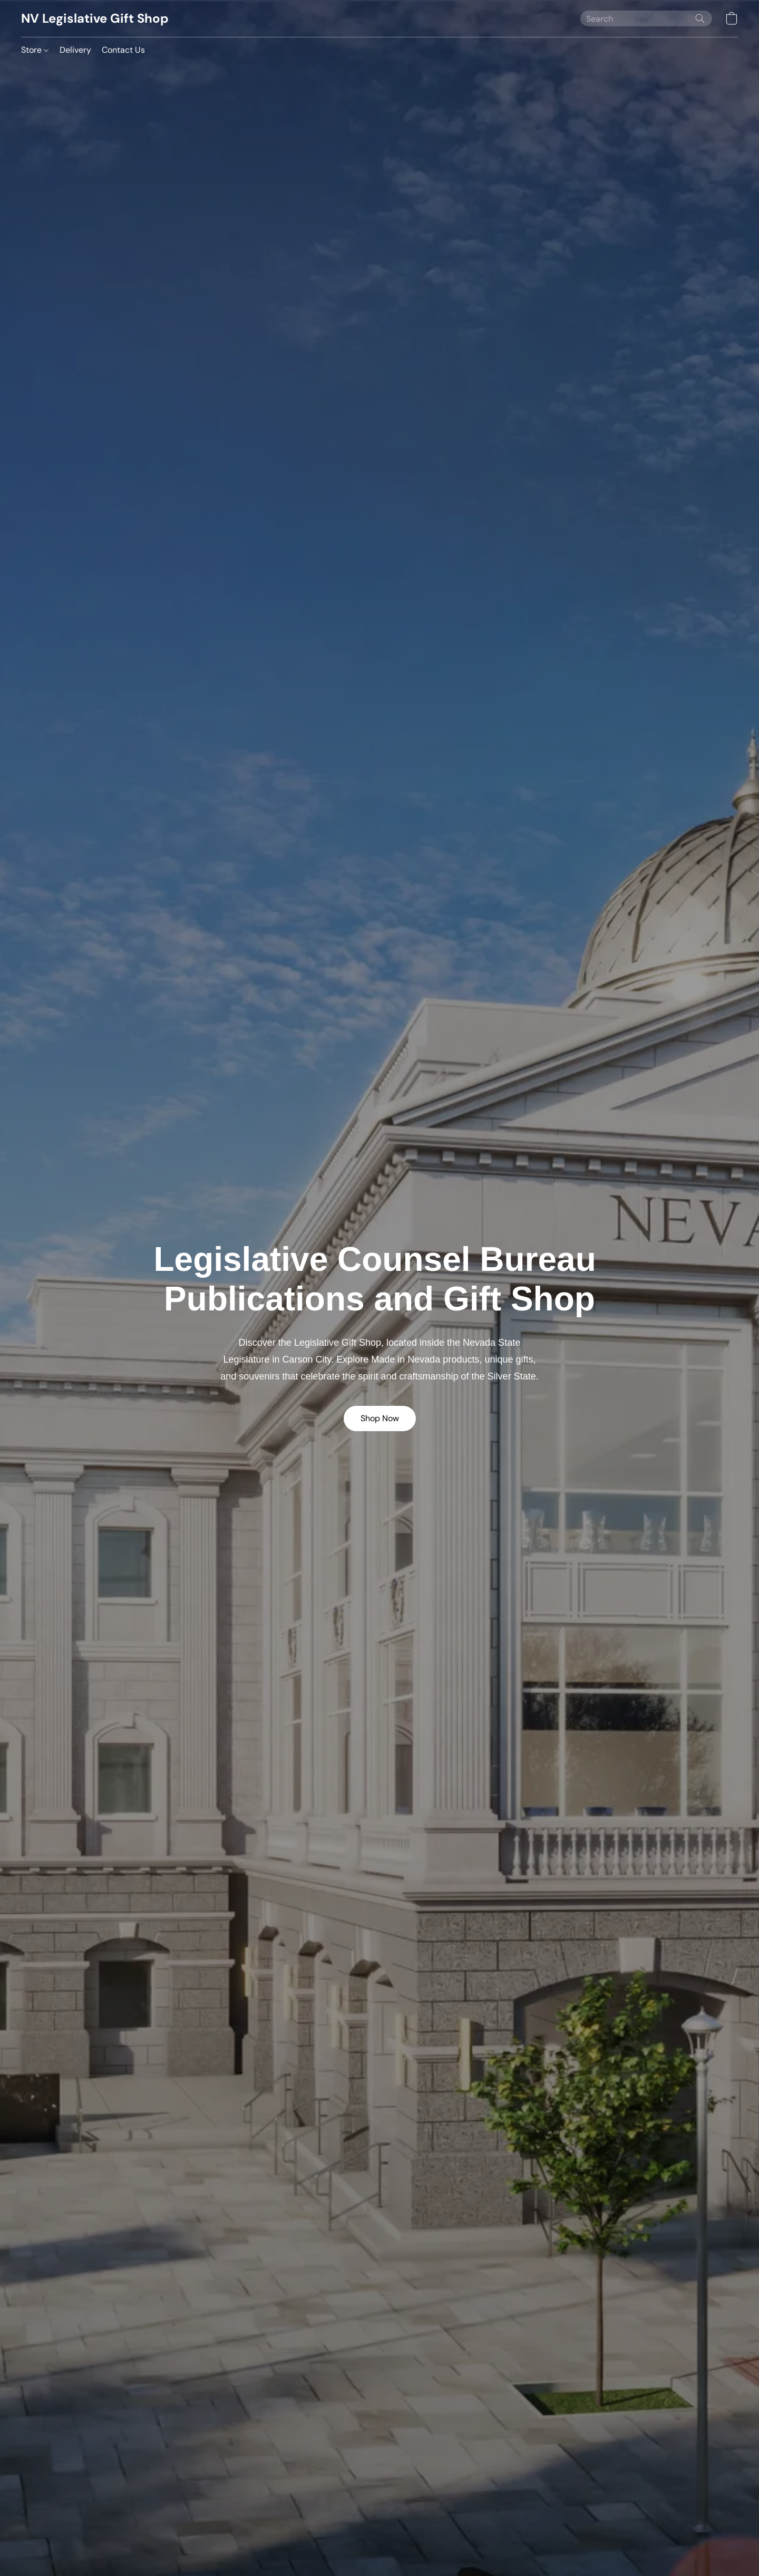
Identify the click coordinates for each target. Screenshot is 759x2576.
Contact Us (123, 49)
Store (34, 49)
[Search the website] (700, 18)
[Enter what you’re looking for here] (646, 18)
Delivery (75, 49)
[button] (95, 18)
